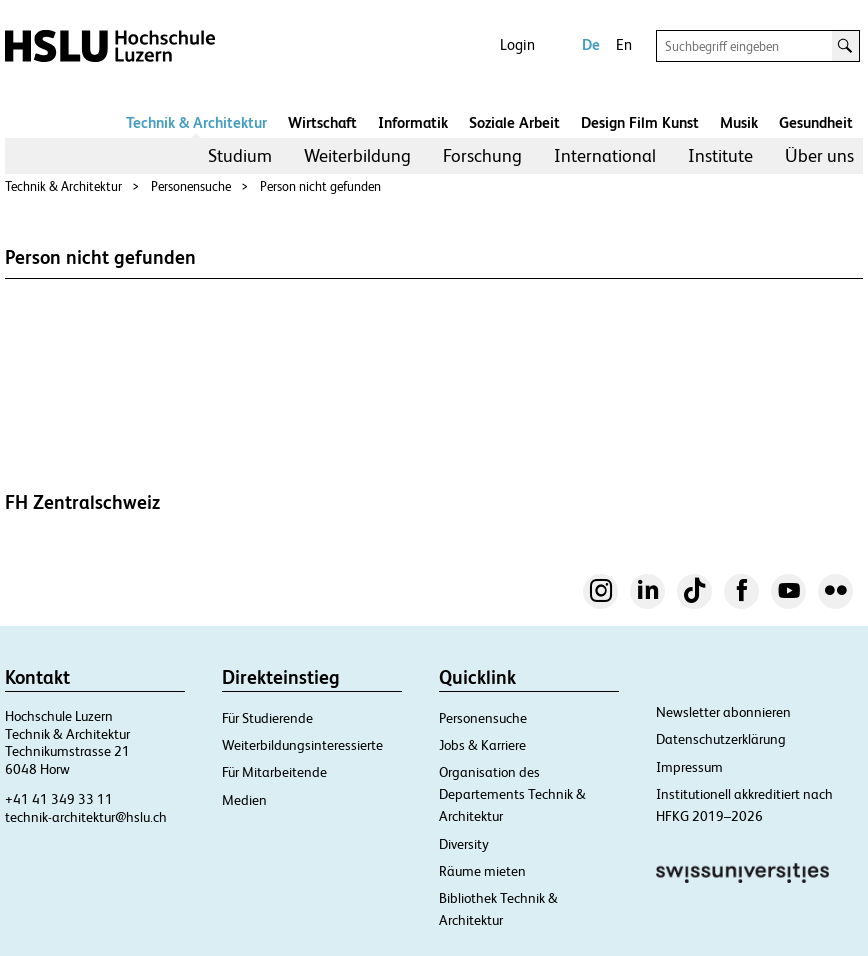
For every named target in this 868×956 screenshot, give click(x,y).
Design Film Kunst (640, 122)
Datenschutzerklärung (721, 739)
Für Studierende (267, 718)
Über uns (819, 155)
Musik (739, 122)
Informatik (413, 122)
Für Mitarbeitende (274, 772)
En (624, 44)
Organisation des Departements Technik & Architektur (512, 794)
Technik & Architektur (196, 122)
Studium (240, 155)
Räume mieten (482, 871)
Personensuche (191, 186)
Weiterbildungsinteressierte (302, 745)
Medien (244, 800)
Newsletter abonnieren (723, 712)
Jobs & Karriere (482, 745)
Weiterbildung (357, 155)
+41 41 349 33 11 (59, 799)
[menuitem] (240, 156)
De (591, 44)
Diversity (464, 844)
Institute (720, 155)
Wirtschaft (322, 122)
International (605, 155)
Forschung (482, 155)
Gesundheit (816, 122)
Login (517, 44)
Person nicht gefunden (320, 186)
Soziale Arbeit (514, 122)
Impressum (689, 767)
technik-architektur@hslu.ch (86, 817)
